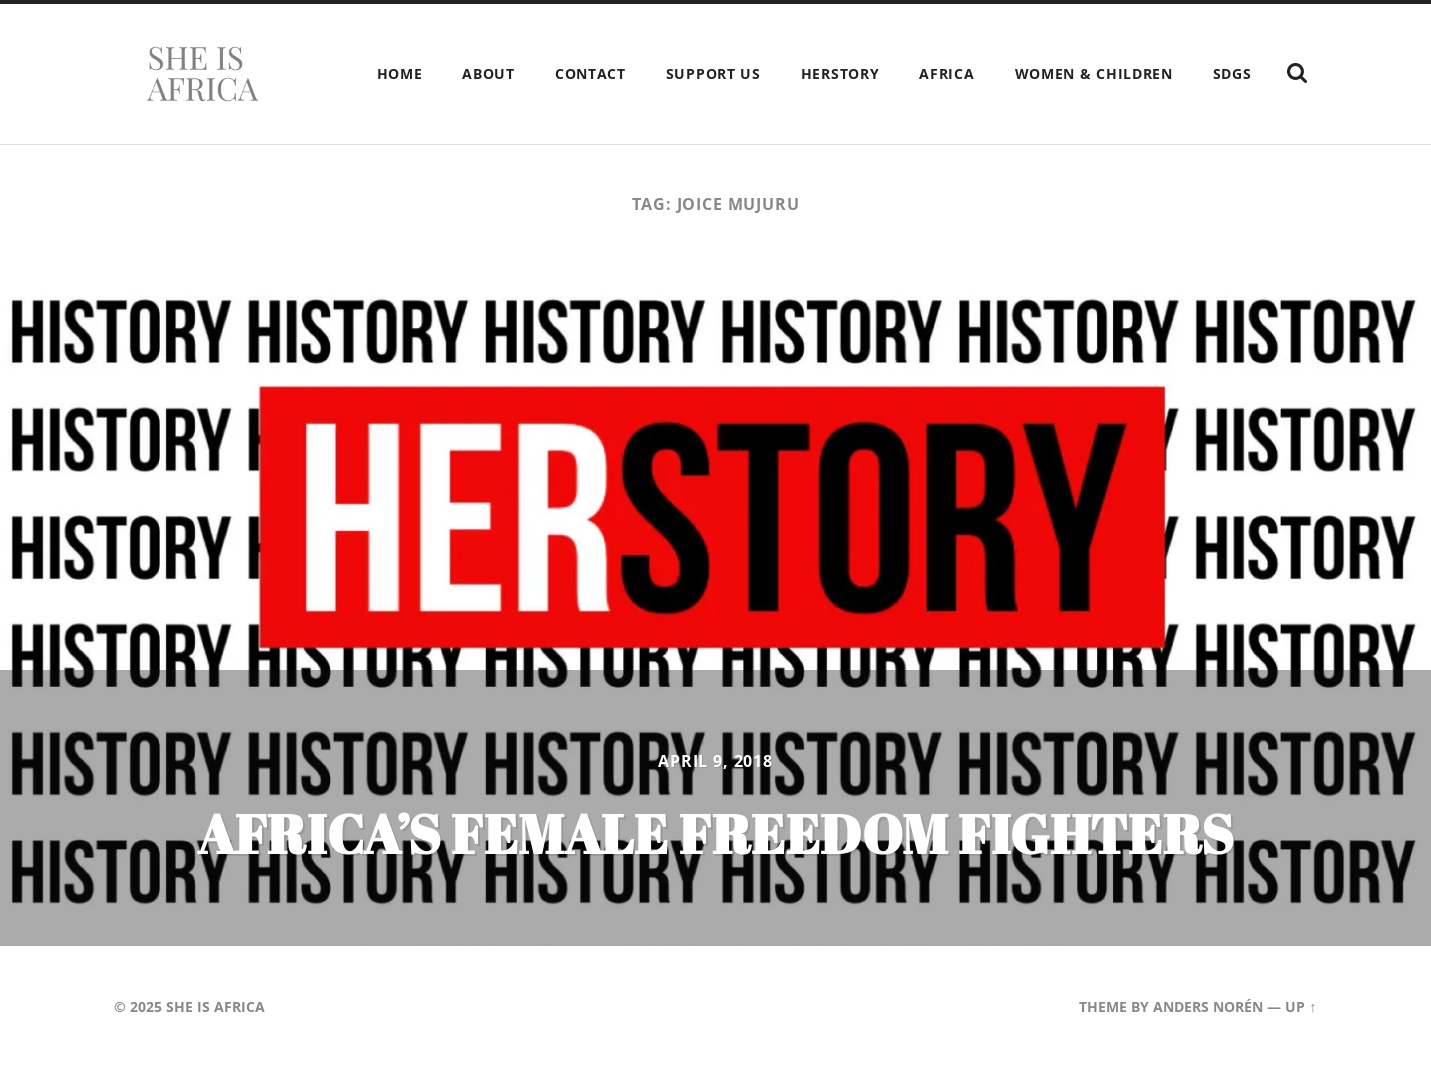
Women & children (1094, 73)
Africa (946, 73)
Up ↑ (1300, 1006)
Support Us (713, 73)
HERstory (840, 73)
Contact (590, 73)
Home (400, 73)
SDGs (1232, 73)
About (488, 73)
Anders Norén (1208, 1006)
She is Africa (215, 1006)
